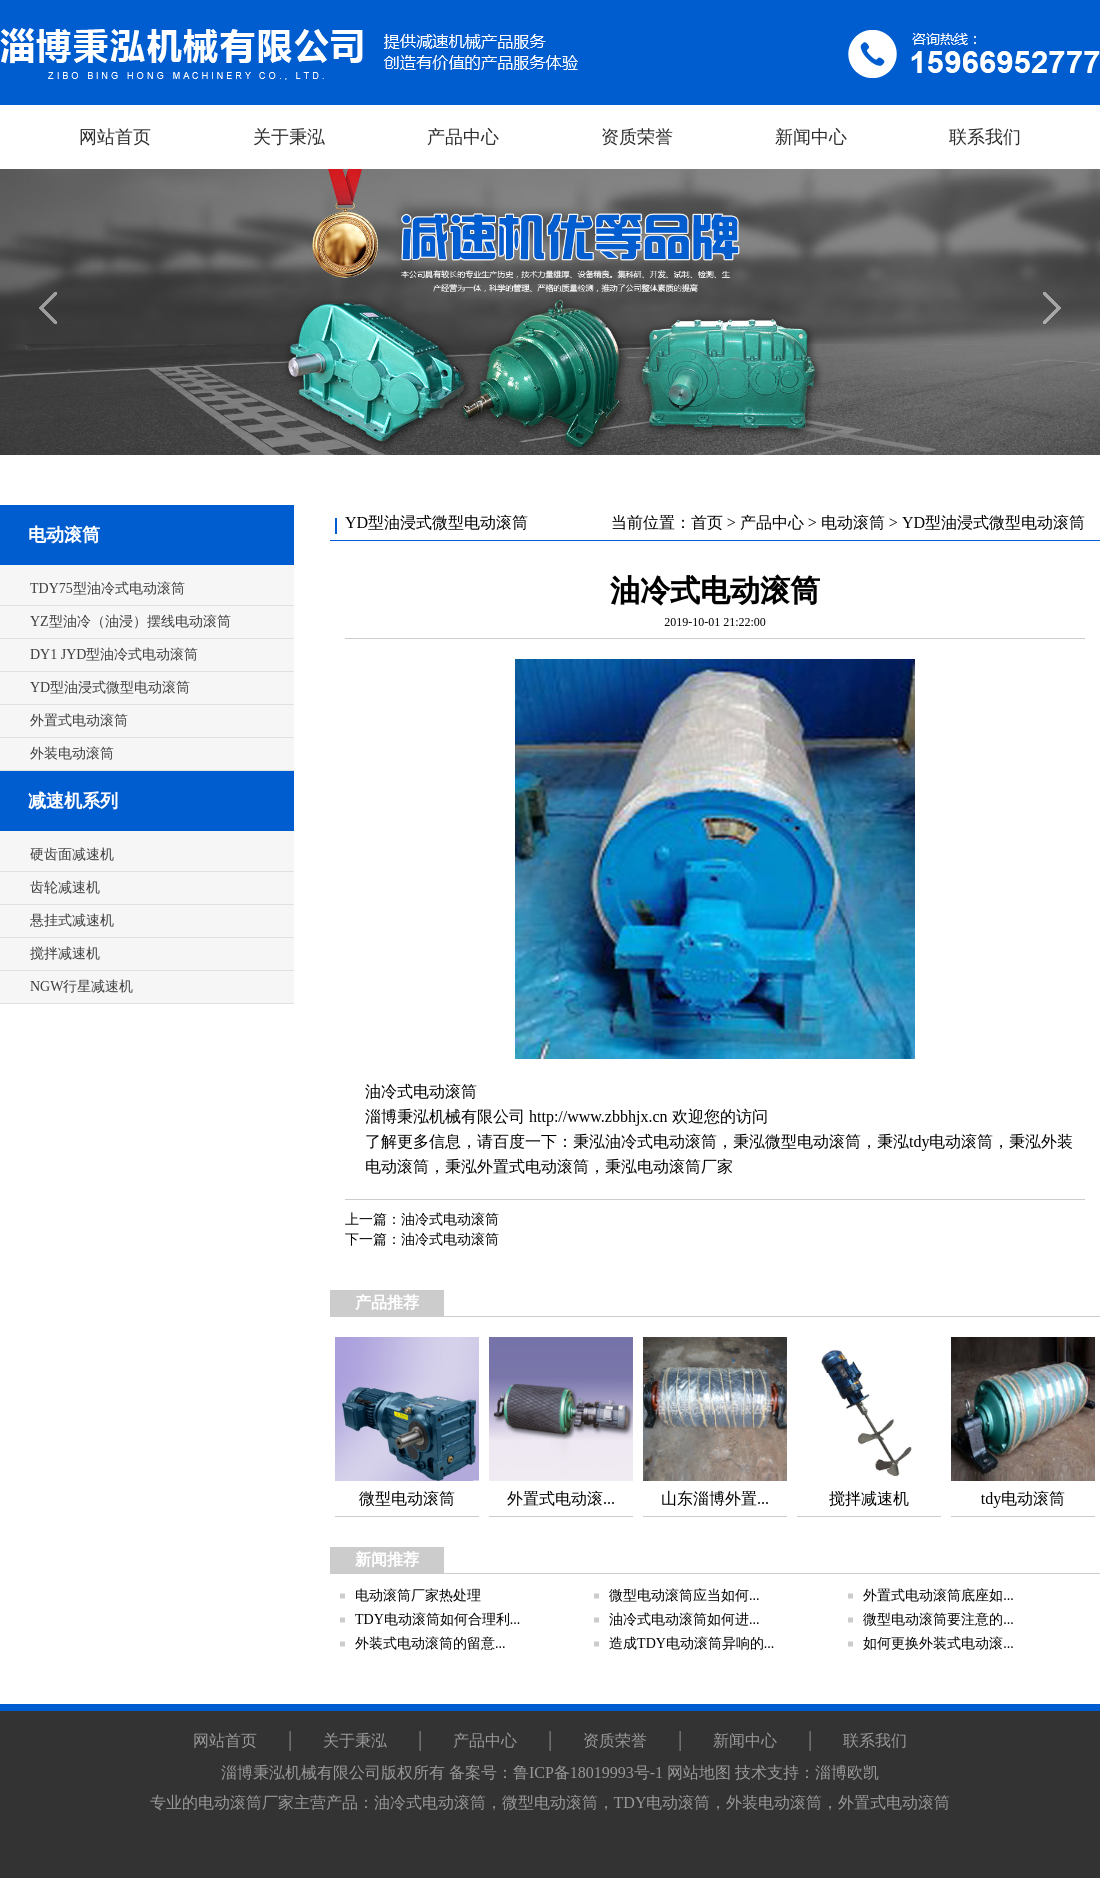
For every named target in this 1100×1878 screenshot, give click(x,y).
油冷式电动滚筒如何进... (684, 1619)
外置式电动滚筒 (533, 1166)
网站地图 (699, 1772)
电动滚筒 (64, 535)
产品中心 (772, 522)
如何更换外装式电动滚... (938, 1643)
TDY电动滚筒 (662, 1802)
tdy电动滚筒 (951, 1141)
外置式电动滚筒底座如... (938, 1595)
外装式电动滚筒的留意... (430, 1643)
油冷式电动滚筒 (421, 1091)
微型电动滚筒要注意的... (938, 1619)
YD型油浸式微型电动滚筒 (993, 522)
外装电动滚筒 (774, 1802)
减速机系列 (73, 801)
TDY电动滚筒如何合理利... (437, 1619)
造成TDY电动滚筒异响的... (691, 1643)
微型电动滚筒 (813, 1141)
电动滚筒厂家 (685, 1166)
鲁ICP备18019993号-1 (588, 1772)
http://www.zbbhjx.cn (598, 1116)
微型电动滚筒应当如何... (684, 1595)
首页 (707, 522)
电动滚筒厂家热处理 (418, 1595)
